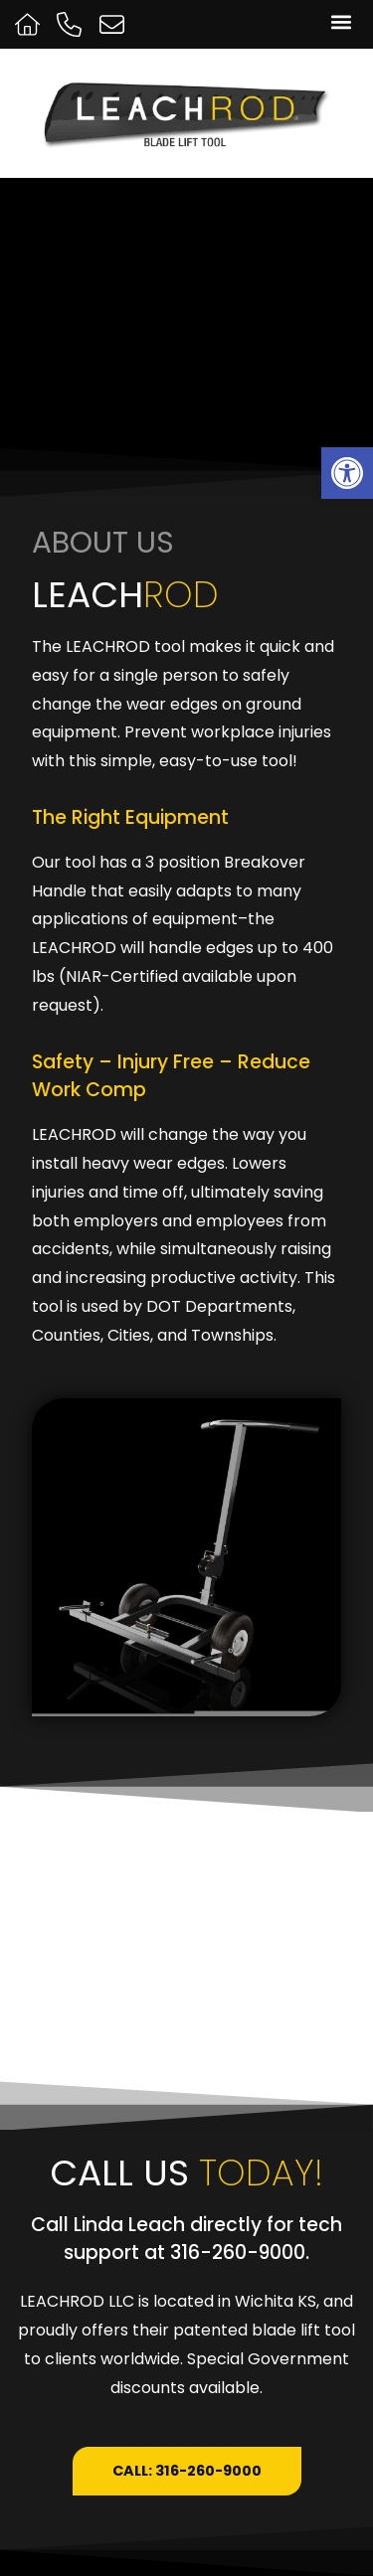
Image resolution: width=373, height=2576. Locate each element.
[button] (340, 21)
